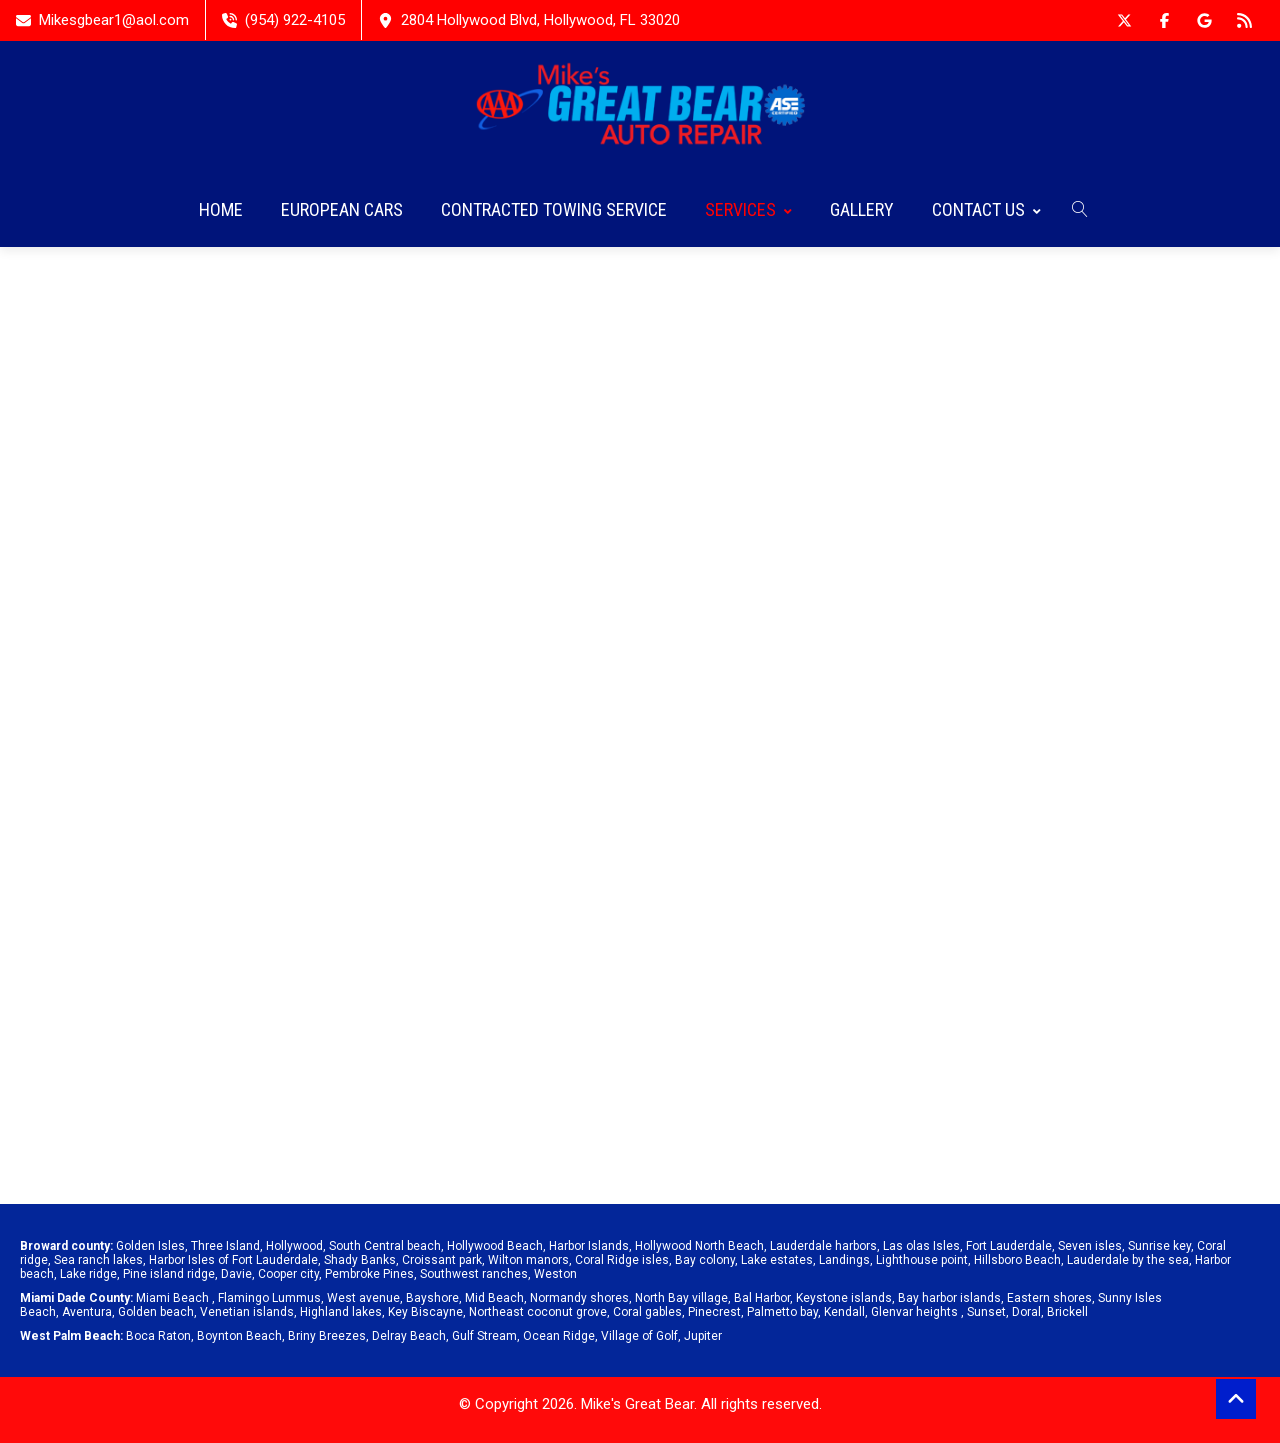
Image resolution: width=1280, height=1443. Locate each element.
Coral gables (647, 1312)
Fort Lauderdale (1009, 1246)
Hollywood (294, 1246)
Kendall (844, 1312)
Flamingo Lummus (269, 1298)
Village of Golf (639, 1336)
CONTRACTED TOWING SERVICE (554, 209)
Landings (844, 1260)
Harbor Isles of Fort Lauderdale (233, 1260)
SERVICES (748, 209)
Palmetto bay (782, 1312)
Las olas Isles (921, 1246)
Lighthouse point (922, 1260)
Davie (236, 1274)
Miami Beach (172, 1298)
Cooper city (288, 1274)
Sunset (986, 1312)
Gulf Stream (484, 1336)
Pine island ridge (169, 1274)
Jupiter (703, 1336)
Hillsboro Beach (1017, 1260)
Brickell (1067, 1312)
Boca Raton (158, 1336)
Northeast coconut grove (538, 1312)
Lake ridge (88, 1274)
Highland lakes (341, 1312)
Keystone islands (844, 1298)
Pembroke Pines (369, 1274)
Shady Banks (360, 1260)
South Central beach (385, 1246)
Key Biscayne (425, 1312)
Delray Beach (409, 1336)
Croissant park (442, 1260)
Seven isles (1090, 1246)
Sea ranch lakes (98, 1260)
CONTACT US (986, 209)
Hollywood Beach (495, 1246)
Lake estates (777, 1260)
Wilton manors (528, 1260)
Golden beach (156, 1312)
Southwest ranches (474, 1274)
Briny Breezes (327, 1336)
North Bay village (681, 1298)
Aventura (87, 1312)
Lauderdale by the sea (1128, 1260)
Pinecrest (714, 1312)
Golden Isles (150, 1246)
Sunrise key (1159, 1246)
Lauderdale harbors (823, 1246)
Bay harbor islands (949, 1298)
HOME (221, 209)
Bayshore (432, 1298)
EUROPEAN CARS (342, 209)
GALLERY (862, 209)
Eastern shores (1049, 1298)
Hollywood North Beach (699, 1246)
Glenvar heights (914, 1312)
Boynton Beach (239, 1336)
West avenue (363, 1298)
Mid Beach (494, 1298)
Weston (555, 1274)
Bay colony (705, 1260)
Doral (1026, 1312)
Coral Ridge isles (622, 1260)
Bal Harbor (762, 1298)
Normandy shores (579, 1298)
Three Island (225, 1246)
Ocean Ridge (559, 1336)
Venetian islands (247, 1312)
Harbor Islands (589, 1246)
